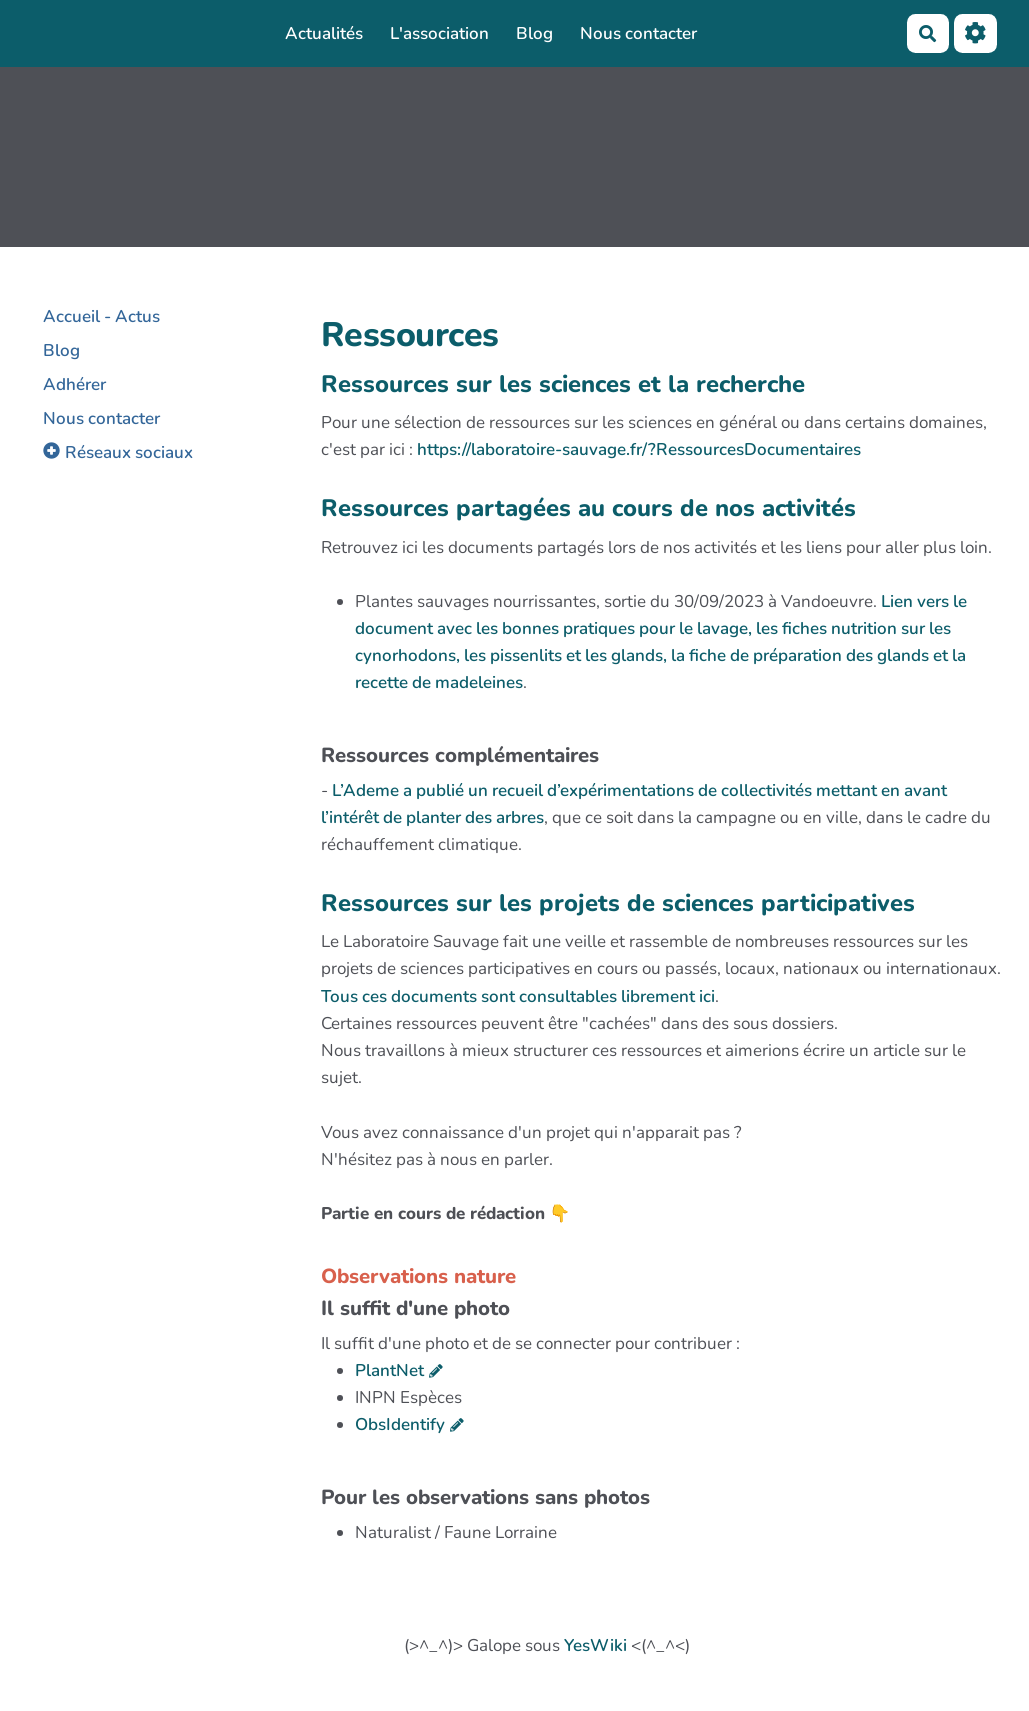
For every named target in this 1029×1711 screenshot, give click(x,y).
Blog (534, 33)
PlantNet (389, 1370)
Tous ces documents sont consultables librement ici (518, 996)
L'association (439, 33)
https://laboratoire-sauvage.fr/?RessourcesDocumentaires (639, 449)
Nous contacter (638, 33)
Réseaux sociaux (129, 452)
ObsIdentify (400, 1424)
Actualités (324, 33)
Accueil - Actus (101, 316)
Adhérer (74, 384)
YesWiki (595, 1645)
